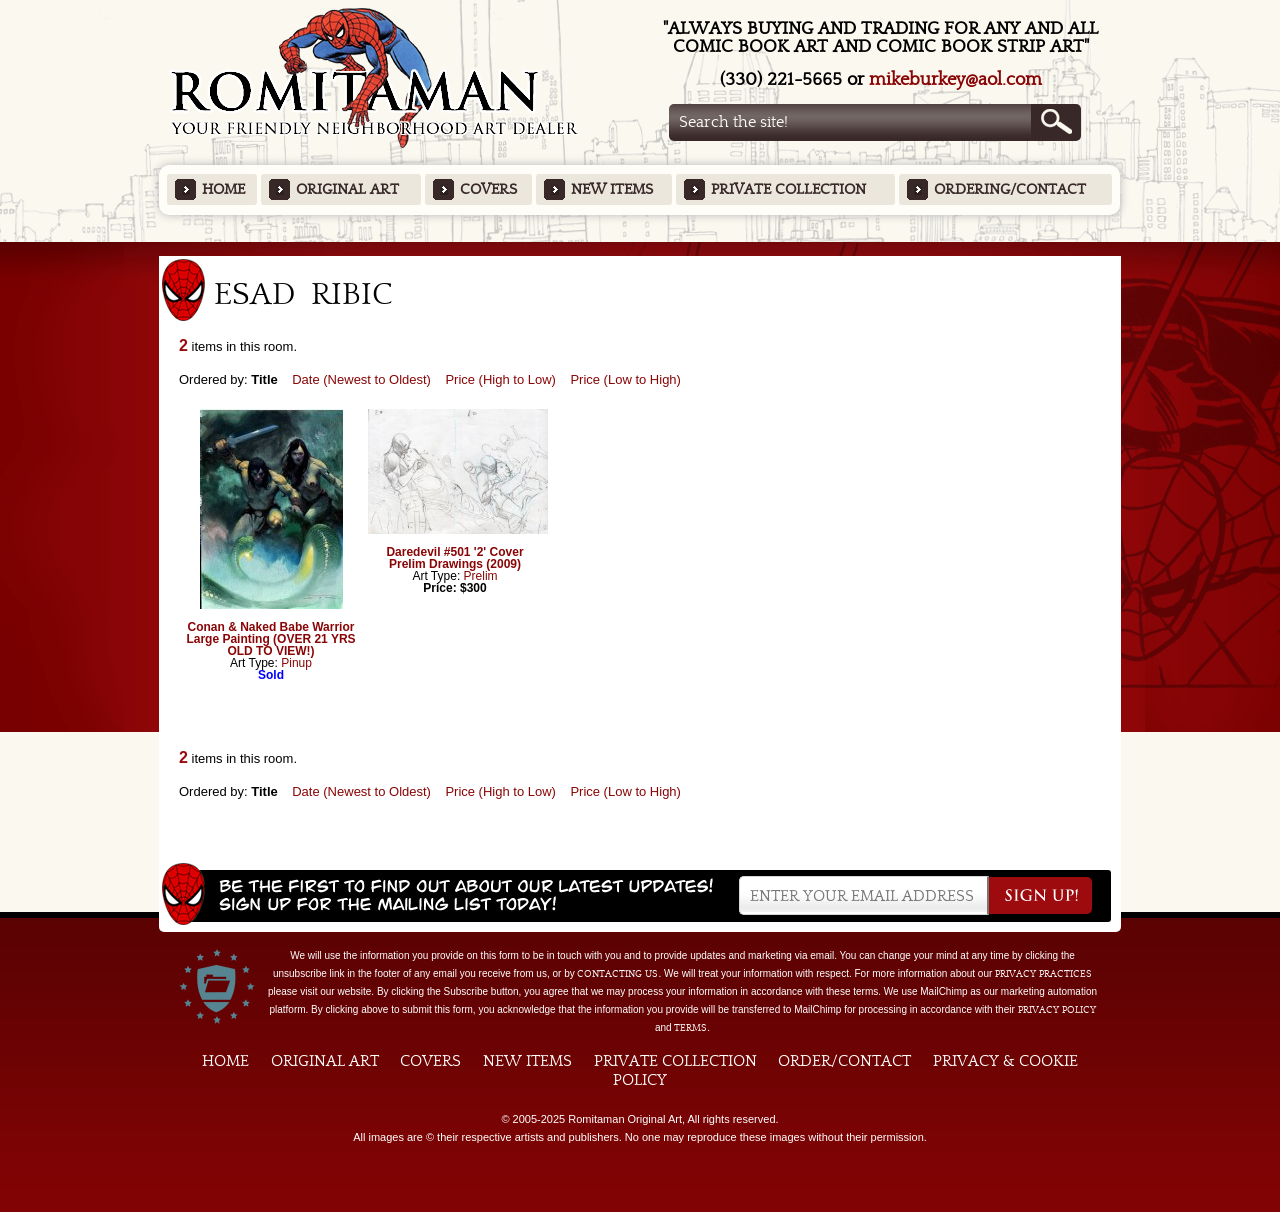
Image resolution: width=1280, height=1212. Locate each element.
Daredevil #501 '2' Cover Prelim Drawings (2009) (454, 558)
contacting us (617, 974)
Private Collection (788, 189)
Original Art (347, 189)
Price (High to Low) (500, 379)
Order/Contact (844, 1061)
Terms (690, 1028)
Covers (488, 189)
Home (223, 189)
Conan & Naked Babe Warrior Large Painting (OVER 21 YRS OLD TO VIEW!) (270, 639)
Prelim (481, 576)
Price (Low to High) (625, 379)
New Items (612, 189)
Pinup (296, 663)
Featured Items (640, 248)
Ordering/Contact (1010, 189)
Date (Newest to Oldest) (361, 379)
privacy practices (1043, 974)
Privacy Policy (1057, 1010)
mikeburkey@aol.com (955, 79)
